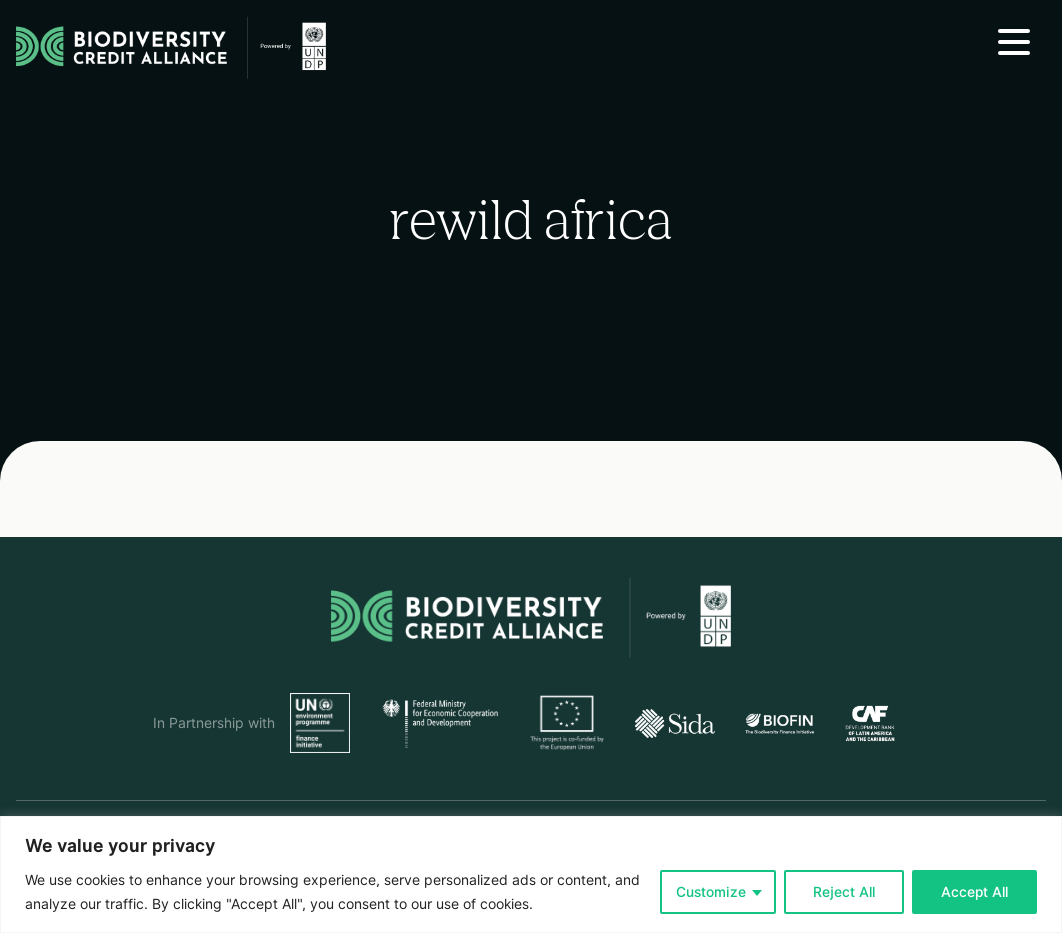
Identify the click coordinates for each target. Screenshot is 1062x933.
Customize (711, 892)
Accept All (974, 892)
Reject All (844, 892)
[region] (531, 874)
